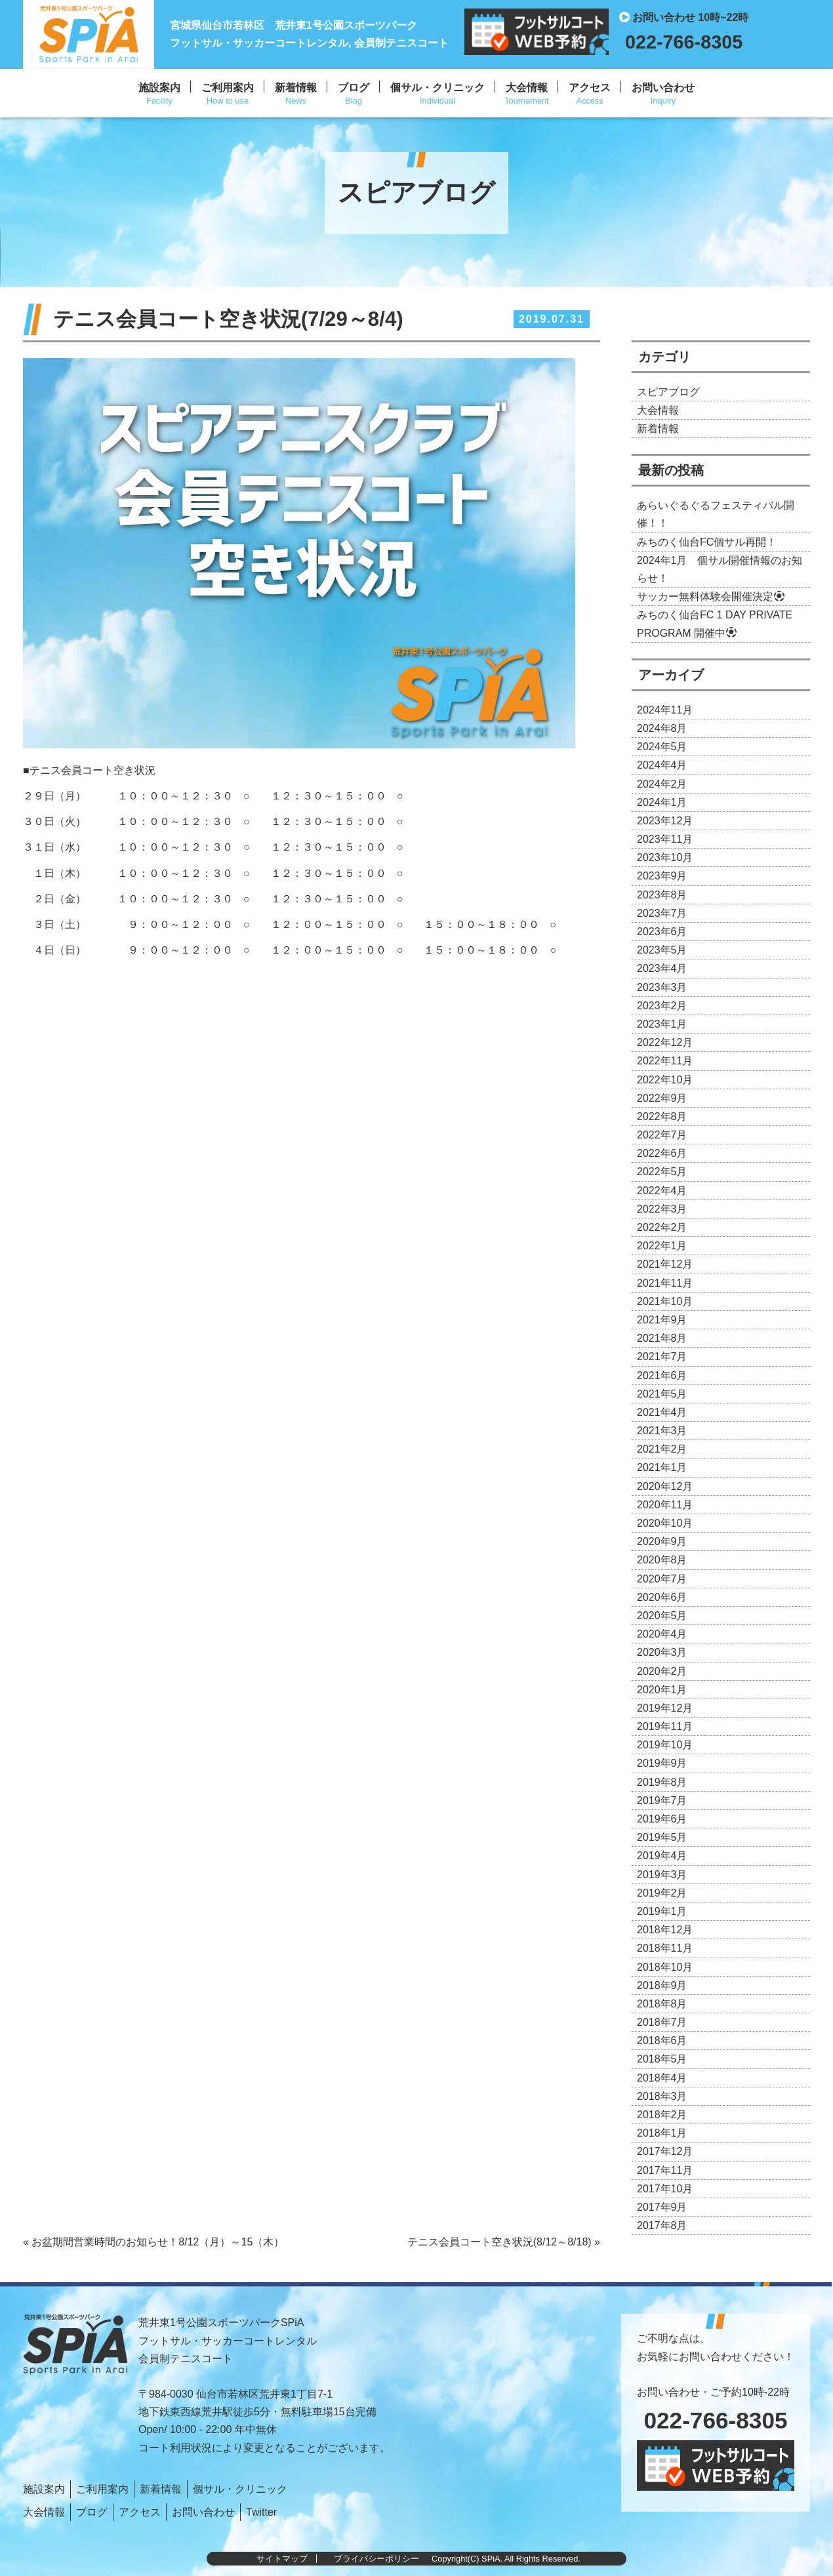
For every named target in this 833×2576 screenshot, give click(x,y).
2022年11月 (665, 1060)
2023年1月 (662, 1024)
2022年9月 (662, 1098)
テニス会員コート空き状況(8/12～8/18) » (503, 2241)
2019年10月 (665, 1744)
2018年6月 (662, 2040)
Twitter (261, 2512)
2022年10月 (665, 1079)
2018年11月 (665, 1948)
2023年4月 (662, 968)
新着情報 (296, 87)
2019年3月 (662, 1874)
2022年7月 (662, 1134)
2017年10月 (665, 2188)
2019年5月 (662, 1837)
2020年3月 (662, 1652)
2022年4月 (662, 1190)
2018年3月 (662, 2096)
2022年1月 (662, 1245)
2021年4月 (662, 1412)
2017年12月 (665, 2151)
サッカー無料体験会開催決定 (710, 596)
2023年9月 (662, 875)
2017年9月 (662, 2207)
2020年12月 (665, 1486)
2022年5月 (662, 1171)
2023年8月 (662, 894)
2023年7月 (662, 913)
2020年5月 (662, 1615)
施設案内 (159, 87)
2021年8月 (662, 1338)
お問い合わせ (663, 87)
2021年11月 (665, 1283)
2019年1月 (662, 1911)
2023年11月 (665, 839)
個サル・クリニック (437, 87)
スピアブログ (668, 391)
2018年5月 (662, 2058)
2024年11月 (665, 709)
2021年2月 (662, 1449)
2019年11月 (665, 1726)
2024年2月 (662, 784)
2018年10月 (665, 1967)
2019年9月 (662, 1763)
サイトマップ (282, 2559)
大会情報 (527, 87)
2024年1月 (662, 802)
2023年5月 (662, 950)
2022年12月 (665, 1042)
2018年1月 (662, 2133)
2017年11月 (665, 2170)
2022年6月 (662, 1153)
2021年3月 (662, 1430)
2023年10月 (665, 857)
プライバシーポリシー (376, 2559)
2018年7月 (662, 2022)
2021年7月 (662, 1356)
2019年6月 (662, 1818)
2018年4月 (662, 2077)
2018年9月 (662, 1985)
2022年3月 (662, 1209)
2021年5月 (662, 1393)
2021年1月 (662, 1467)
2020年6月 (662, 1597)
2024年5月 (662, 746)
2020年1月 (662, 1689)
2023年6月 (662, 931)
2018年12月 (665, 1929)
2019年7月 (662, 1800)
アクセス (590, 87)
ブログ (353, 87)
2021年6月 (662, 1375)
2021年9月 (662, 1319)
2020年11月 (665, 1504)
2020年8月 (662, 1559)
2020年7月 (662, 1578)
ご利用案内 (227, 87)
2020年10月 (665, 1523)
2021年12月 (665, 1264)
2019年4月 (662, 1855)
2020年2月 (662, 1671)
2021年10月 (665, 1301)
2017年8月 (662, 2225)
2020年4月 (662, 1634)
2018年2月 (662, 2114)
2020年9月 (662, 1541)
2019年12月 (665, 1708)
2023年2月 (662, 1005)
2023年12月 (665, 820)
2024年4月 (662, 765)
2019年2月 (662, 1893)
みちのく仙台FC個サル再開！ (707, 542)
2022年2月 (662, 1227)
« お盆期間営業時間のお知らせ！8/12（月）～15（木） (153, 2241)
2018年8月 (662, 2003)
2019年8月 (662, 1782)
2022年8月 (662, 1116)
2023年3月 (662, 987)
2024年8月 (662, 728)
